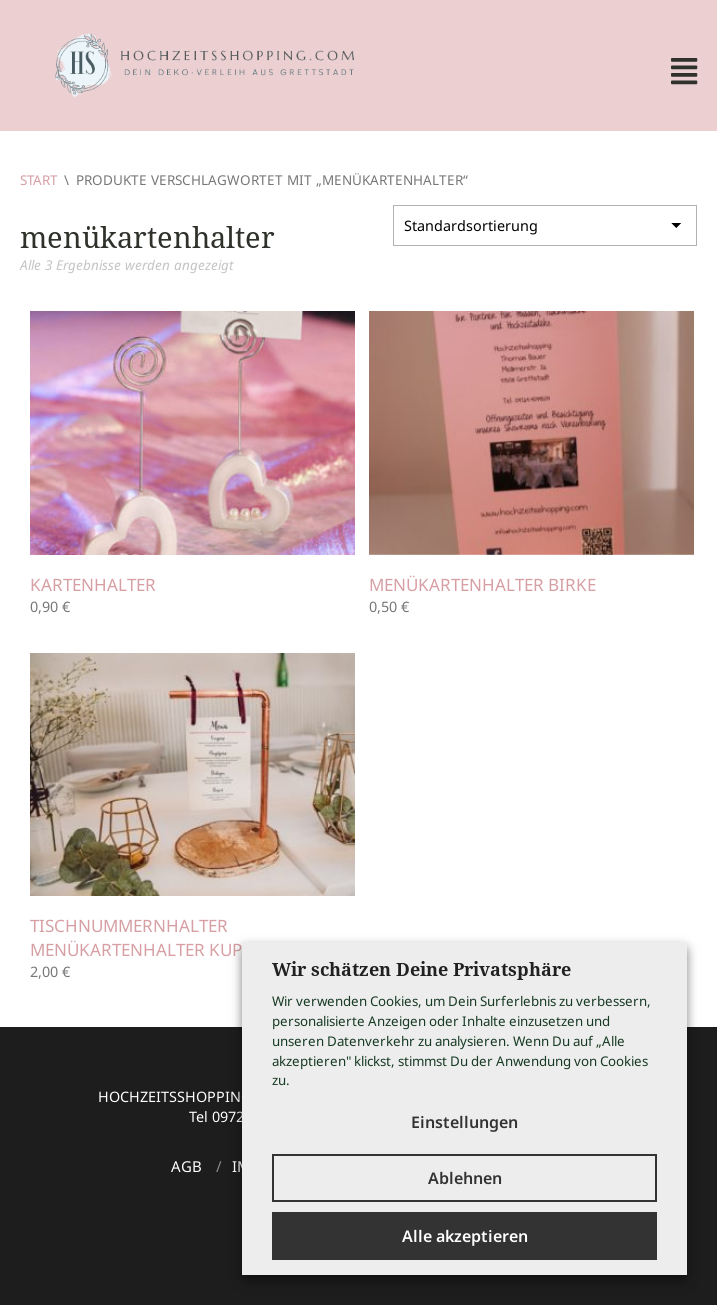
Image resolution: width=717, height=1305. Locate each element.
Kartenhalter (95, 584)
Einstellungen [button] (464, 1122)
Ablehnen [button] (465, 1178)
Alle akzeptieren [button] (465, 1236)
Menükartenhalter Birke (486, 584)
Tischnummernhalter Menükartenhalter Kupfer (155, 937)
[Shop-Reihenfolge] (545, 224)
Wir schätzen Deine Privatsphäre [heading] (421, 969)
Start (39, 180)
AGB (186, 1166)
